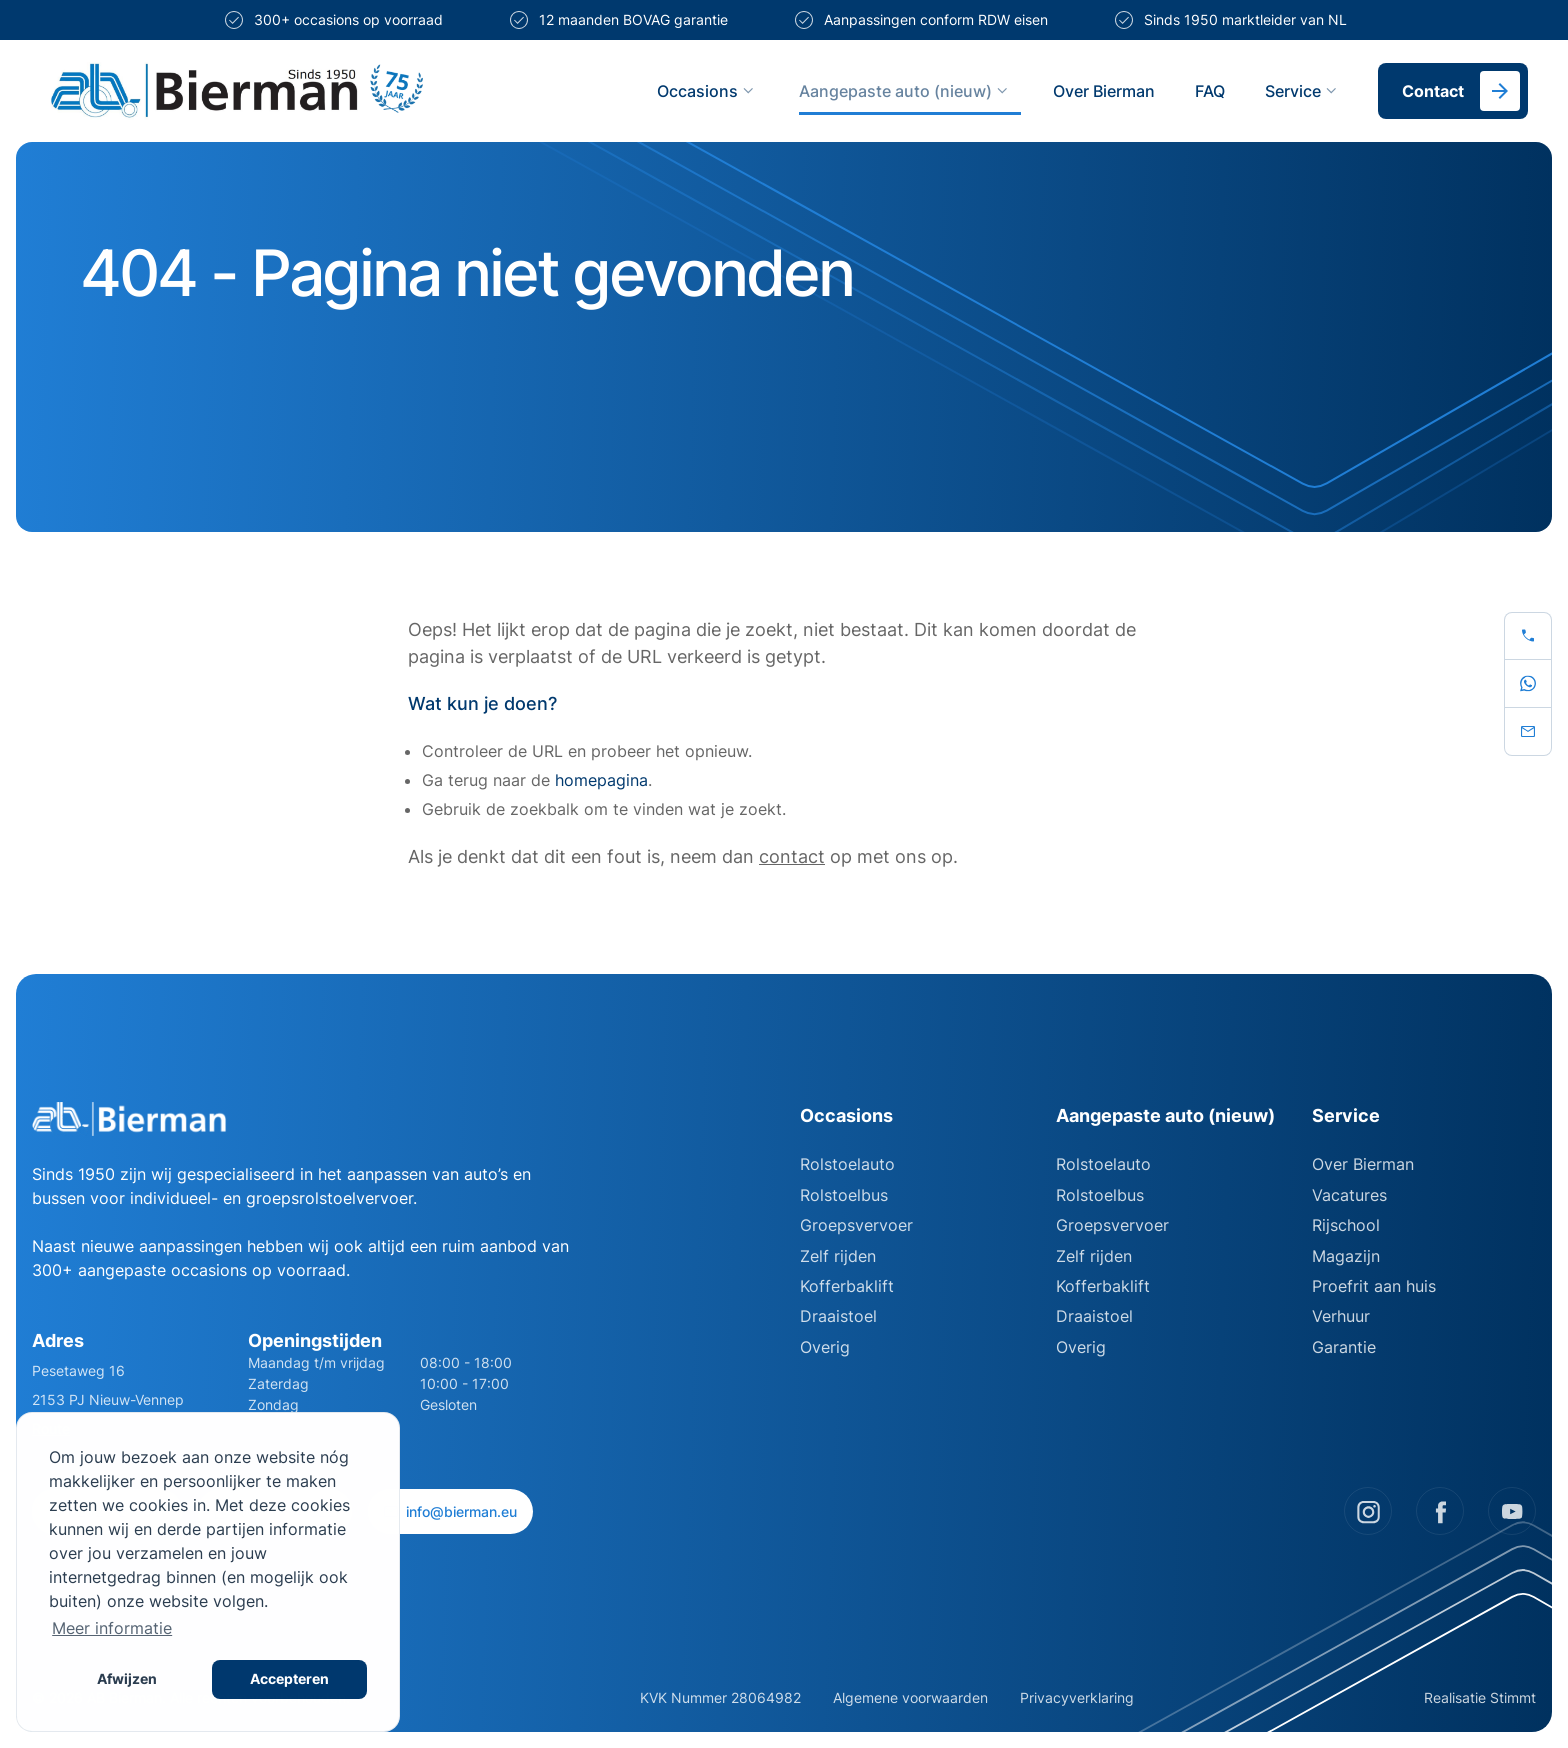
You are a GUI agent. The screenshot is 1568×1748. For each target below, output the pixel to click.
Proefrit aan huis (1374, 1286)
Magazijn (1346, 1256)
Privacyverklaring (1077, 1697)
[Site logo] (318, 91)
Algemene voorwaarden (910, 1697)
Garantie (1344, 1347)
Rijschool (1346, 1225)
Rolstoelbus (844, 1195)
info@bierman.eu (450, 1511)
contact (792, 856)
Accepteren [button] (289, 1678)
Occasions (708, 91)
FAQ (1210, 91)
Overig (825, 1347)
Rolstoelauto (847, 1164)
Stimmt (1513, 1697)
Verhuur (1341, 1316)
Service (1303, 91)
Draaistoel (838, 1316)
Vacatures (1349, 1195)
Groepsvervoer (856, 1225)
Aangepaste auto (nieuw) (906, 91)
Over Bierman (1104, 91)
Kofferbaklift (847, 1286)
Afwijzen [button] (127, 1678)
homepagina (601, 780)
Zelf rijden (838, 1256)
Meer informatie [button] (112, 1628)
